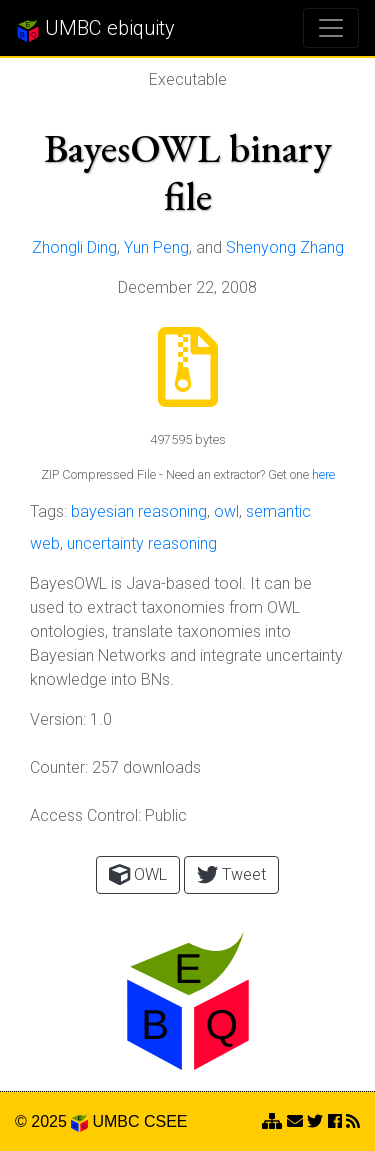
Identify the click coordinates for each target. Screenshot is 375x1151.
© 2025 (51, 1121)
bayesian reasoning (139, 511)
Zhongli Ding (74, 247)
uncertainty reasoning (142, 543)
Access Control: (85, 815)
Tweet (231, 874)
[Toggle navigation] (331, 28)
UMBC (115, 1121)
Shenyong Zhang (285, 247)
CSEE (166, 1121)
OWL (138, 874)
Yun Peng (156, 247)
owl (226, 511)
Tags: (48, 511)
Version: (58, 719)
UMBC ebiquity (95, 29)
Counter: (59, 767)
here (323, 474)
